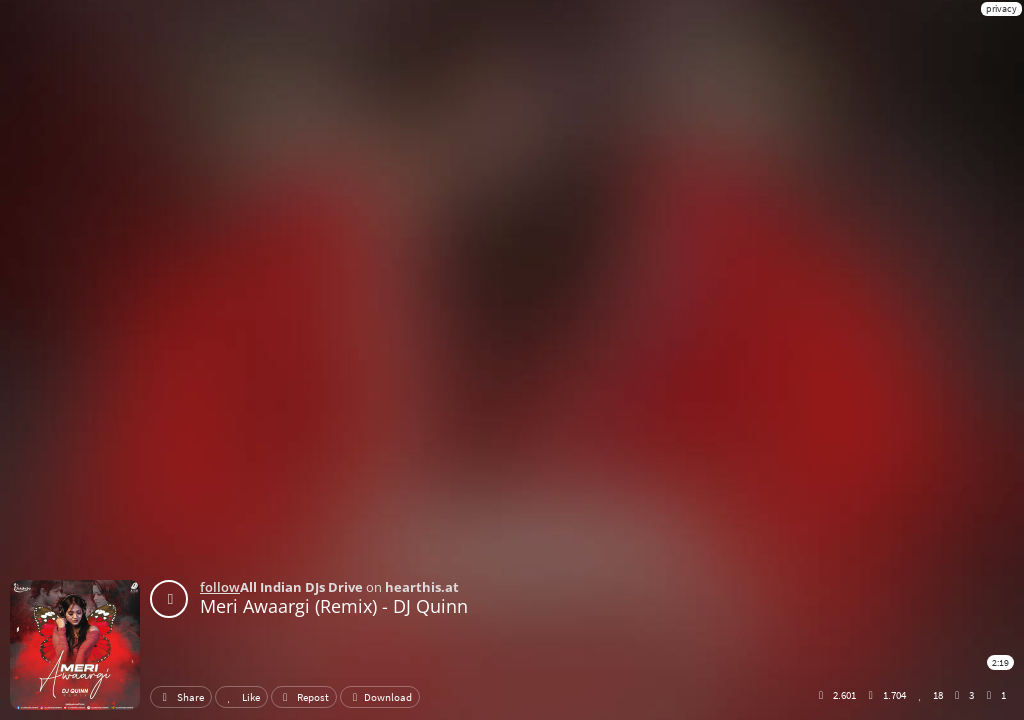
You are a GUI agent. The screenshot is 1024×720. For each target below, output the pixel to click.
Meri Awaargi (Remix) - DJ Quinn (334, 606)
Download (380, 697)
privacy (1001, 8)
